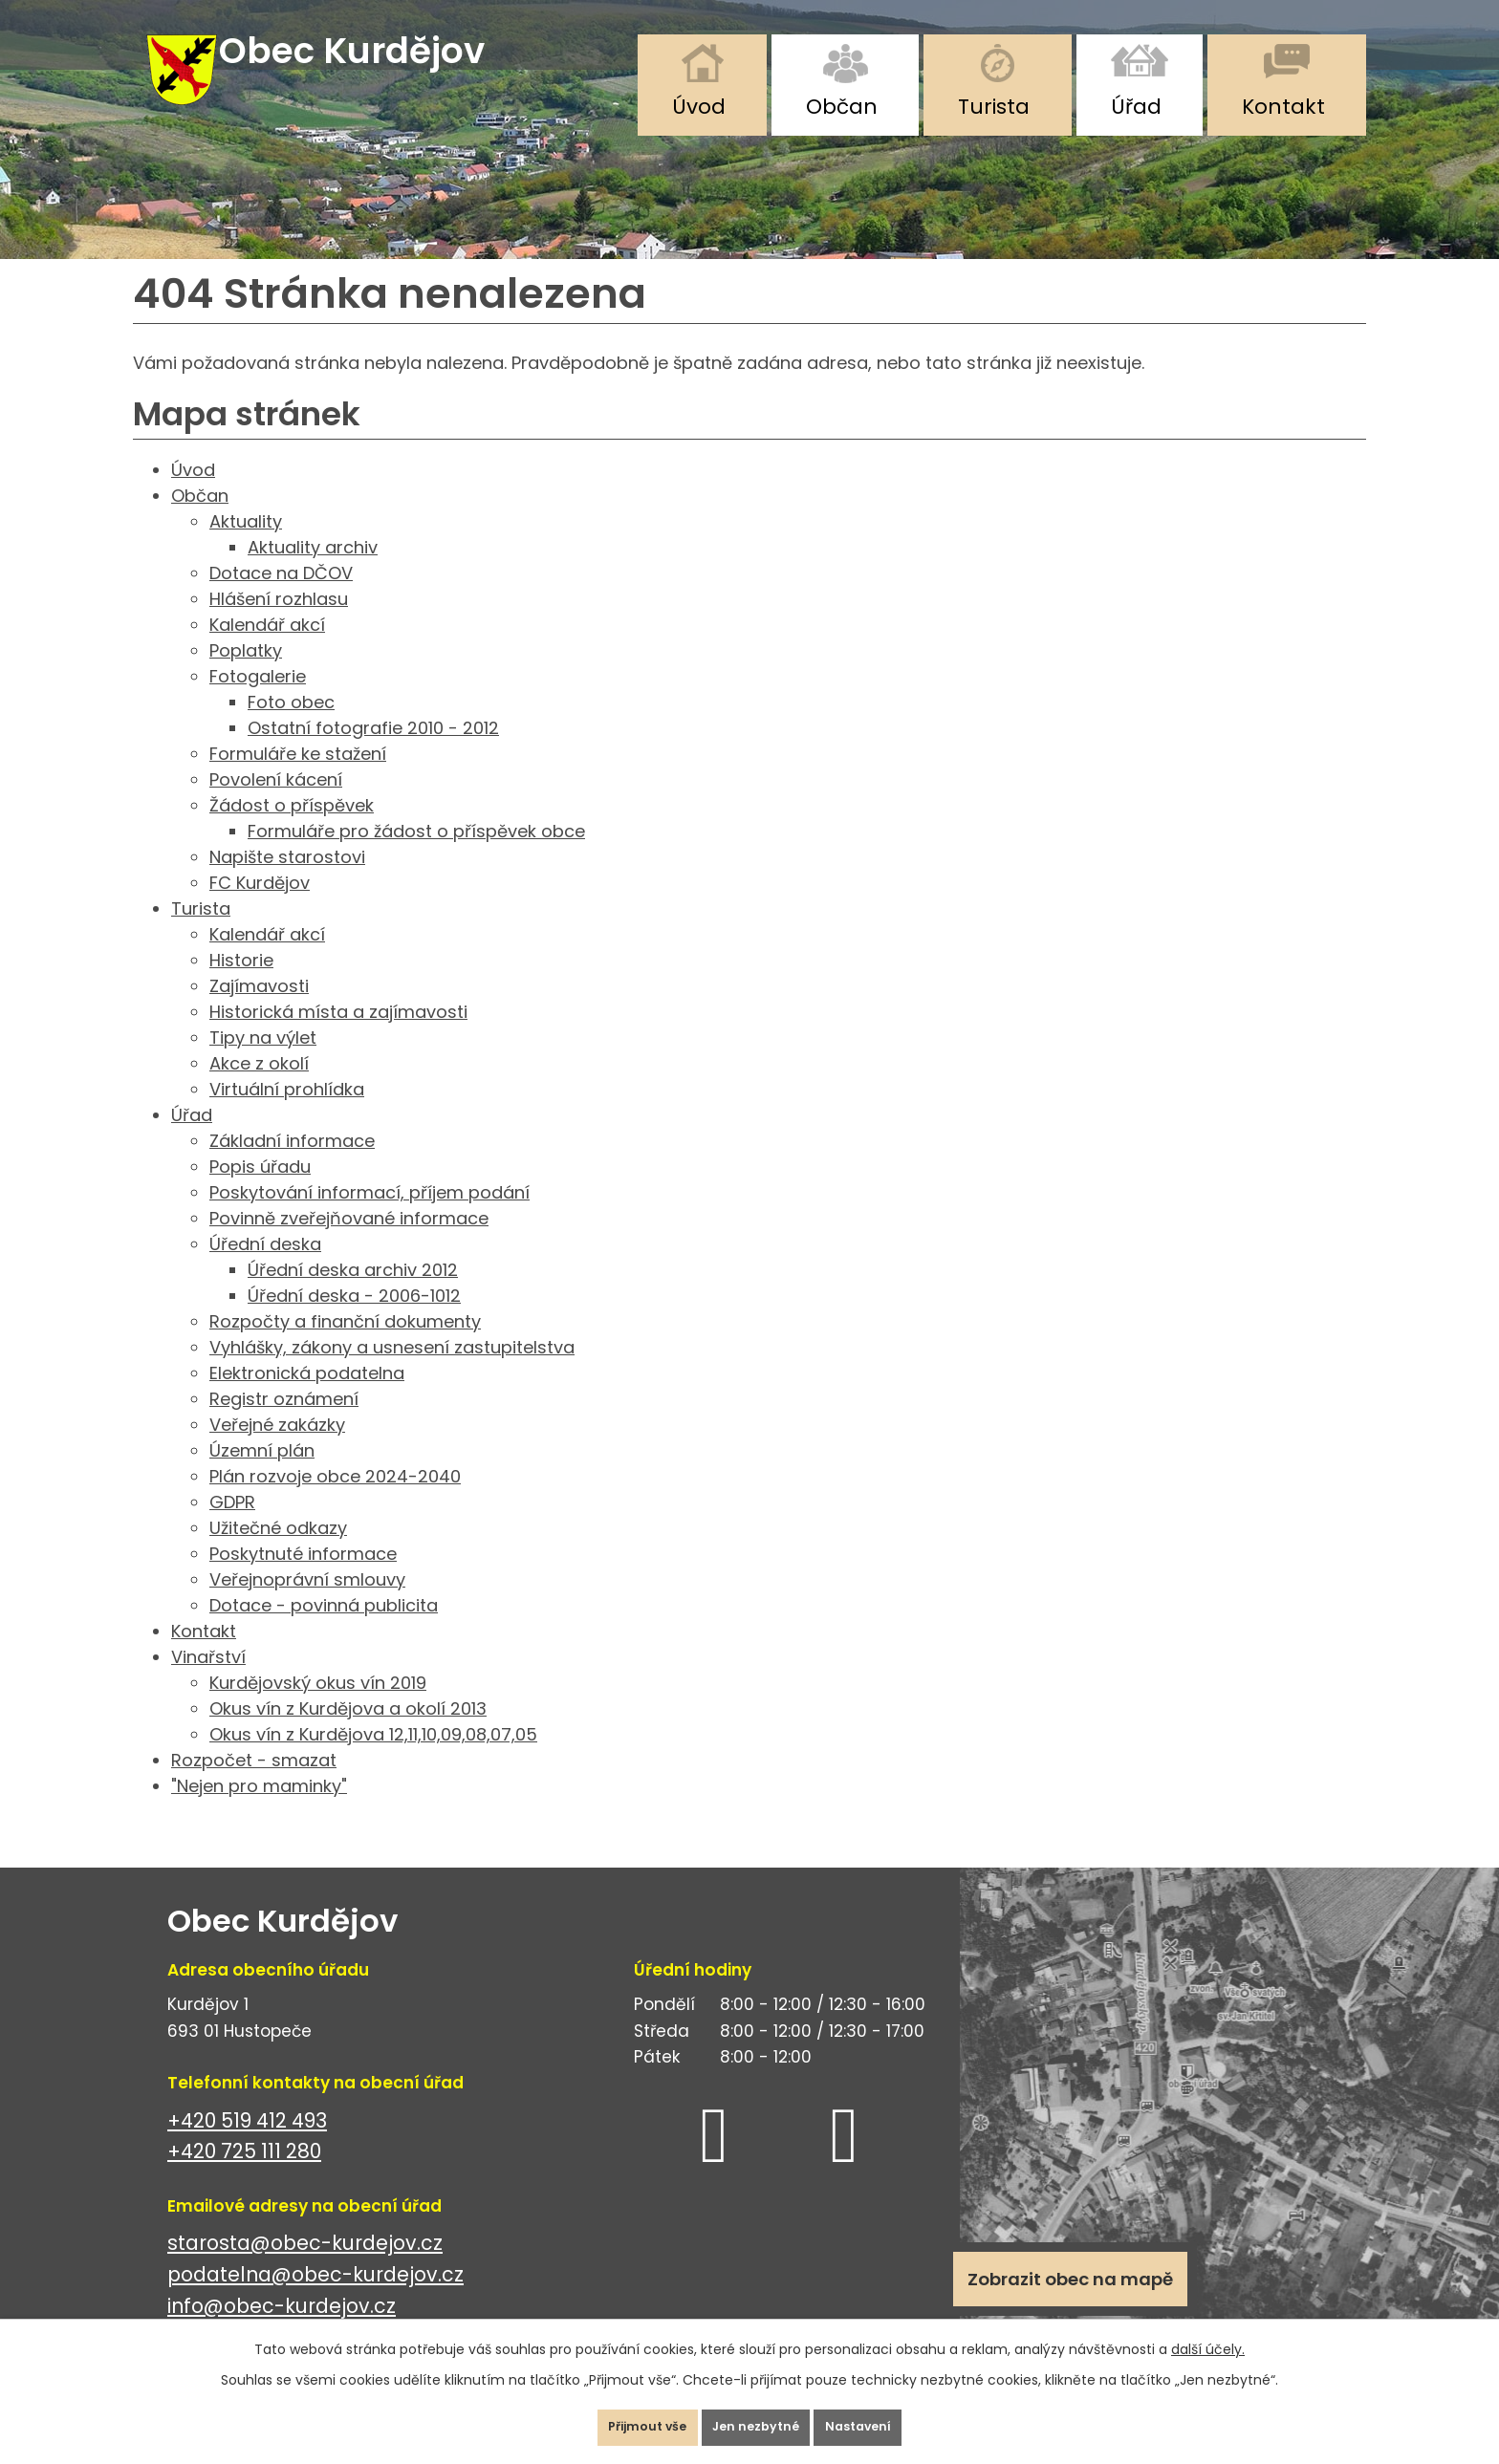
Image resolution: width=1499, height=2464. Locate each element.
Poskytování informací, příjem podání (369, 1216)
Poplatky (245, 674)
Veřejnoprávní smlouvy (307, 1603)
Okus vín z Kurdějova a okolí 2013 (348, 1732)
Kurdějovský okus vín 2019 (317, 1706)
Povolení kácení (275, 803)
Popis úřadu (260, 1190)
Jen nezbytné (757, 2420)
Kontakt (1283, 106)
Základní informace (292, 1165)
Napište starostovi (287, 881)
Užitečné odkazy (278, 1552)
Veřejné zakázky (277, 1448)
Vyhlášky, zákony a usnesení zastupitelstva (392, 1371)
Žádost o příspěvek (291, 829)
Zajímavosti (259, 1010)
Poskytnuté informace (303, 1577)
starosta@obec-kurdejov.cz (305, 2267)
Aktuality (245, 545)
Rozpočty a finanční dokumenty (345, 1345)
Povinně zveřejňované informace (349, 1242)
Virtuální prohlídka (286, 1113)
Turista (994, 106)
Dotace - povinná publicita (323, 1629)
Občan (842, 106)
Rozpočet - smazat (254, 1784)
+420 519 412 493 (247, 2144)
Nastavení (887, 2420)
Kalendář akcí (267, 648)
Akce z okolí (259, 1087)
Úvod (699, 106)
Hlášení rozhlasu (278, 623)
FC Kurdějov (259, 907)
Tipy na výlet (262, 1061)
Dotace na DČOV (281, 597)
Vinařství (208, 1681)
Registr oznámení (283, 1423)
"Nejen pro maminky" (259, 1810)
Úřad (1136, 106)
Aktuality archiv (313, 571)
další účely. (1208, 2335)
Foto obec (291, 726)
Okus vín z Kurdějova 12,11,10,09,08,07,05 (373, 1758)
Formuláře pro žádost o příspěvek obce (416, 855)
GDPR (232, 1526)
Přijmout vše (619, 2420)
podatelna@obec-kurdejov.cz (315, 2298)
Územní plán (262, 1474)
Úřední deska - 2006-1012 (354, 1319)
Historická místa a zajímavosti (338, 1036)
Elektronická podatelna (306, 1397)
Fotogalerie (257, 700)
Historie (241, 984)
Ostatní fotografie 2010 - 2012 (373, 752)
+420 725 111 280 (244, 2175)
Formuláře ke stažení (297, 777)
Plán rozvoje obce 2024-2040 (335, 1500)
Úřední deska (265, 1268)
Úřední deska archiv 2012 (353, 1294)
